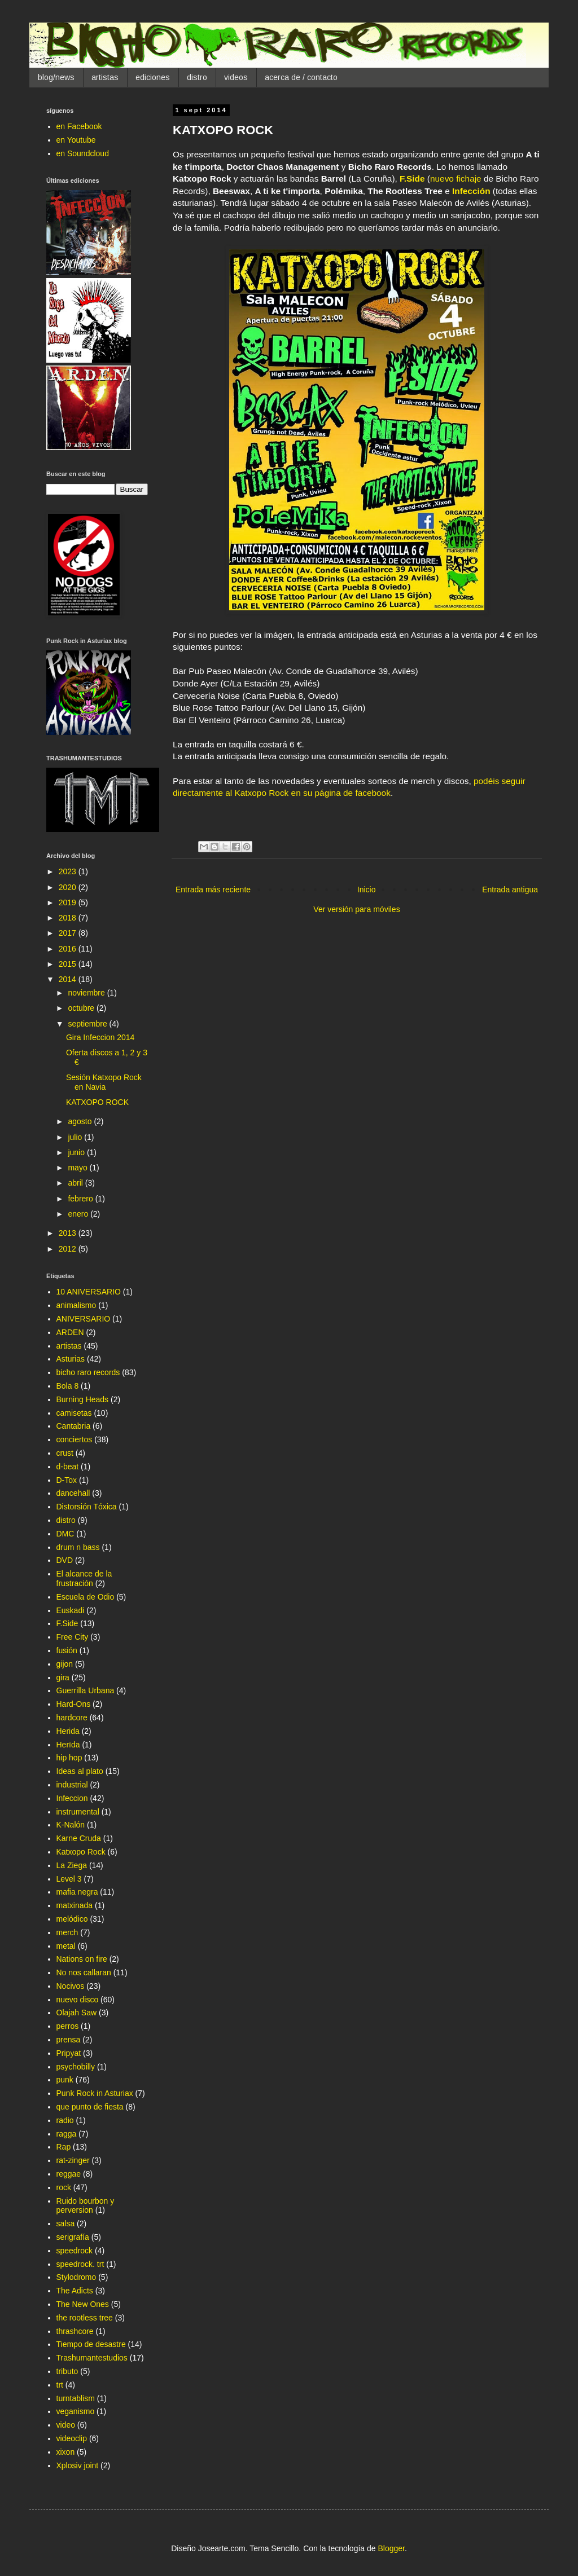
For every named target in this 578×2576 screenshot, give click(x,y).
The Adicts (74, 2290)
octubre (82, 1007)
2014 (68, 979)
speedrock (74, 2250)
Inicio (366, 889)
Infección (471, 191)
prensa (68, 2039)
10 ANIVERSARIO (88, 1291)
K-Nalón (70, 1824)
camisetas (74, 1412)
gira (62, 1677)
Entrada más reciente (213, 889)
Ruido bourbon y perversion (85, 2205)
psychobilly (75, 2066)
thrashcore (75, 2331)
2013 (68, 1233)
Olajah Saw (76, 2012)
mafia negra (77, 1891)
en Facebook (79, 126)
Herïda (68, 1744)
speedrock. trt (80, 2264)
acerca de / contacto (301, 77)
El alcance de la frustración (84, 1578)
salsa (65, 2223)
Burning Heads (82, 1399)
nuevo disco (77, 1999)
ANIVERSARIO (83, 1318)
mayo (78, 1167)
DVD (64, 1560)
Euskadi (70, 1610)
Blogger (391, 2548)
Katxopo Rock (81, 1851)
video (65, 2424)
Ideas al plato (79, 1771)
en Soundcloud (82, 153)
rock (63, 2187)
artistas (105, 77)
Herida (68, 1731)
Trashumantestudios (92, 2357)
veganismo (75, 2411)
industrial (72, 1784)
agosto (81, 1121)
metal (66, 1945)
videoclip (71, 2438)
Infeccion (72, 1798)
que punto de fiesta (90, 2106)
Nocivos (70, 1986)
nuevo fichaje (455, 178)
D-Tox (66, 1480)
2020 (68, 887)
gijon (64, 1663)
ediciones (152, 77)
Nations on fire (81, 1958)
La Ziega (71, 1865)
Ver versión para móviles (356, 909)
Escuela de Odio (85, 1596)
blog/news (56, 77)
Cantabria (73, 1425)
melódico (72, 1918)
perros (67, 2026)
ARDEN (70, 1332)
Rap (63, 2146)
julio (76, 1137)
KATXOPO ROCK (97, 1102)
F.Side (412, 178)
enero (79, 1213)
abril (76, 1182)
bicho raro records (88, 1372)
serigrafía (72, 2237)
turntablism (75, 2398)
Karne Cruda (78, 1838)
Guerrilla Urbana (85, 1690)
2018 (68, 917)
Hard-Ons (73, 1703)
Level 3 (69, 1878)
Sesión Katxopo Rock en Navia (104, 1082)
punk (64, 2079)
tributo (67, 2371)
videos (236, 77)
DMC (65, 1533)
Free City (72, 1636)
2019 (68, 902)
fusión (66, 1650)
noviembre (87, 992)
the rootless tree (84, 2317)
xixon (65, 2451)
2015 (68, 963)
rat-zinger (73, 2160)
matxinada (74, 1905)
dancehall (73, 1493)
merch (67, 1932)
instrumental (77, 1811)
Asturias (70, 1358)
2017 (68, 932)
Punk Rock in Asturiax (94, 2093)
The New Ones (82, 2304)
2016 (68, 948)
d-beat (67, 1466)
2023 (68, 871)
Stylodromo (76, 2277)
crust (64, 1452)
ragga (66, 2133)
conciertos (74, 1439)
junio (77, 1152)
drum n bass (78, 1547)
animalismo (76, 1305)
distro (197, 77)
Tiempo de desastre (91, 2344)
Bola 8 (67, 1385)
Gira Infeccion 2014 (100, 1037)
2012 (68, 1248)
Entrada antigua (510, 889)
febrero (81, 1198)
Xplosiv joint (77, 2465)
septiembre (88, 1023)
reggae (68, 2173)
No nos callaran (83, 1972)
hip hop (69, 1757)
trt (59, 2384)
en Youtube (76, 139)
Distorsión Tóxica (86, 1506)
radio (65, 2120)
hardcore (71, 1717)
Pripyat (68, 2053)
